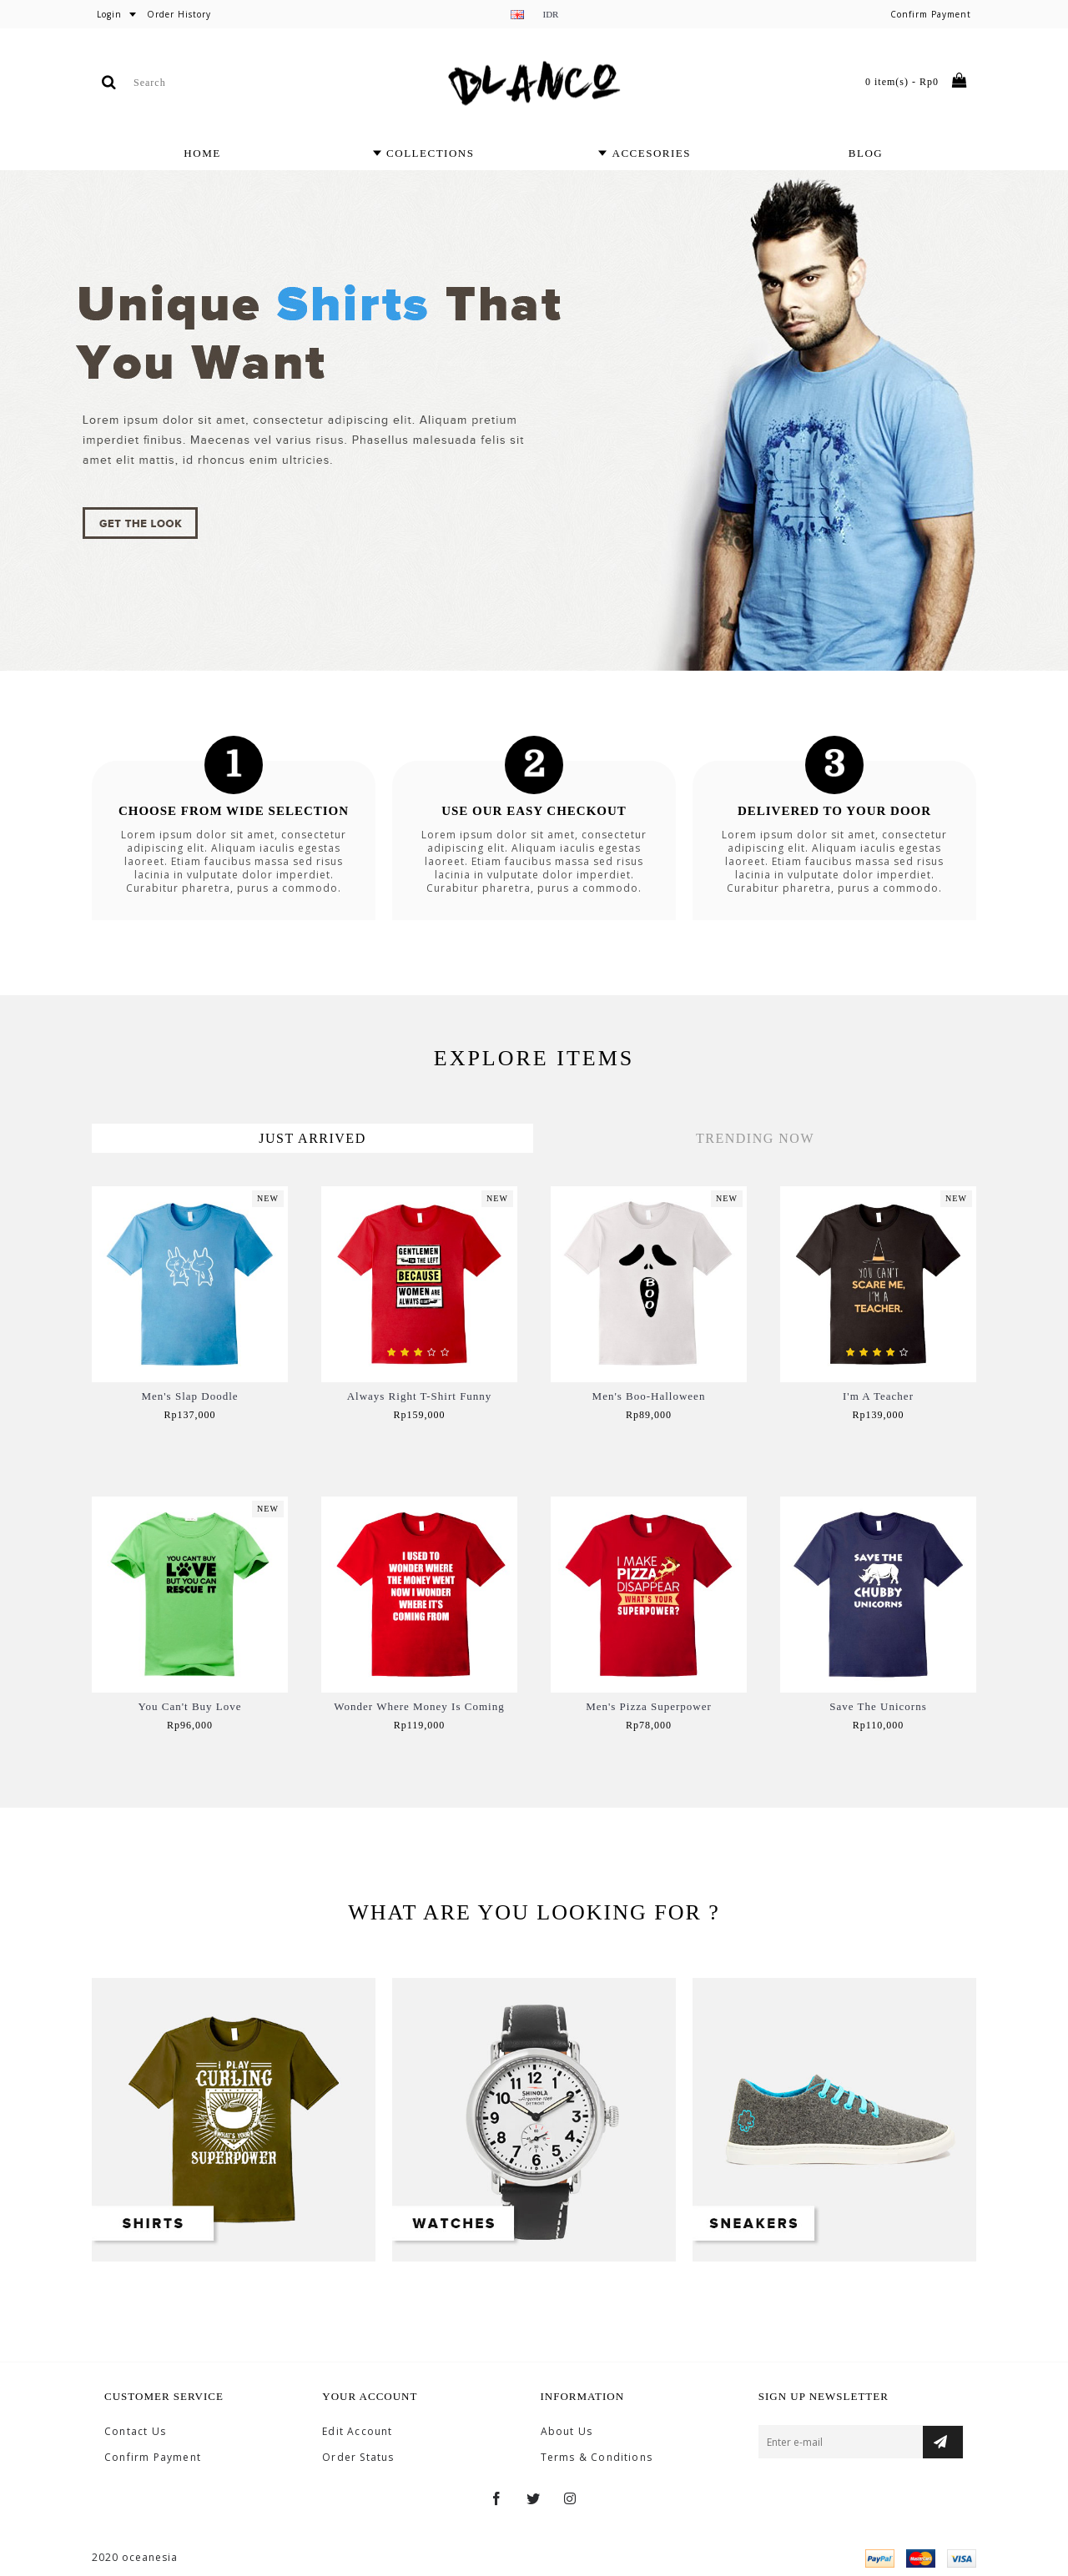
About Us (567, 2431)
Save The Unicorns (877, 1706)
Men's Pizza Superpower (649, 1706)
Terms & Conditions (597, 2457)
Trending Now (755, 1138)
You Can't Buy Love (189, 1706)
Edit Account (357, 2431)
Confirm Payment (152, 2457)
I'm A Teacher (878, 1396)
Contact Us (135, 2431)
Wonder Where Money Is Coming (419, 1706)
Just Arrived (312, 1138)
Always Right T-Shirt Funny (419, 1396)
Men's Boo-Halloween (649, 1396)
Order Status (358, 2457)
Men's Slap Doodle (189, 1396)
